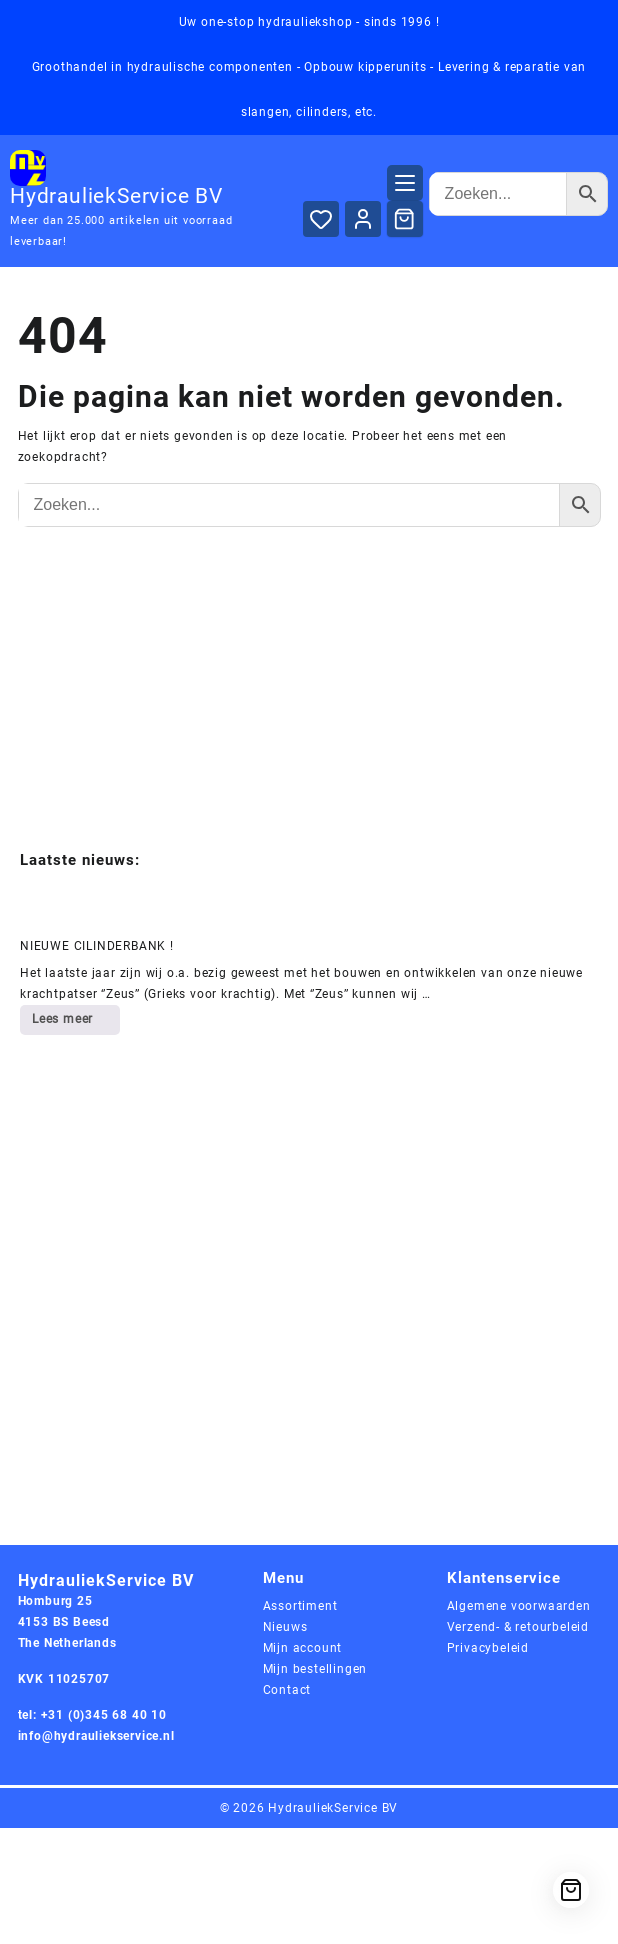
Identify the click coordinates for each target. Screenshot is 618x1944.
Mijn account (303, 1648)
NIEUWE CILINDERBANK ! (97, 946)
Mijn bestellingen (315, 1669)
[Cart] (405, 219)
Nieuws (285, 1627)
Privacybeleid (488, 1648)
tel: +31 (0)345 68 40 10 (92, 1715)
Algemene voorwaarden (519, 1606)
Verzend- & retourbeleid (518, 1627)
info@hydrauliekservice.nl (96, 1736)
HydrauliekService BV (116, 196)
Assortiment (300, 1606)
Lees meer (75, 1023)
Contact (287, 1690)
